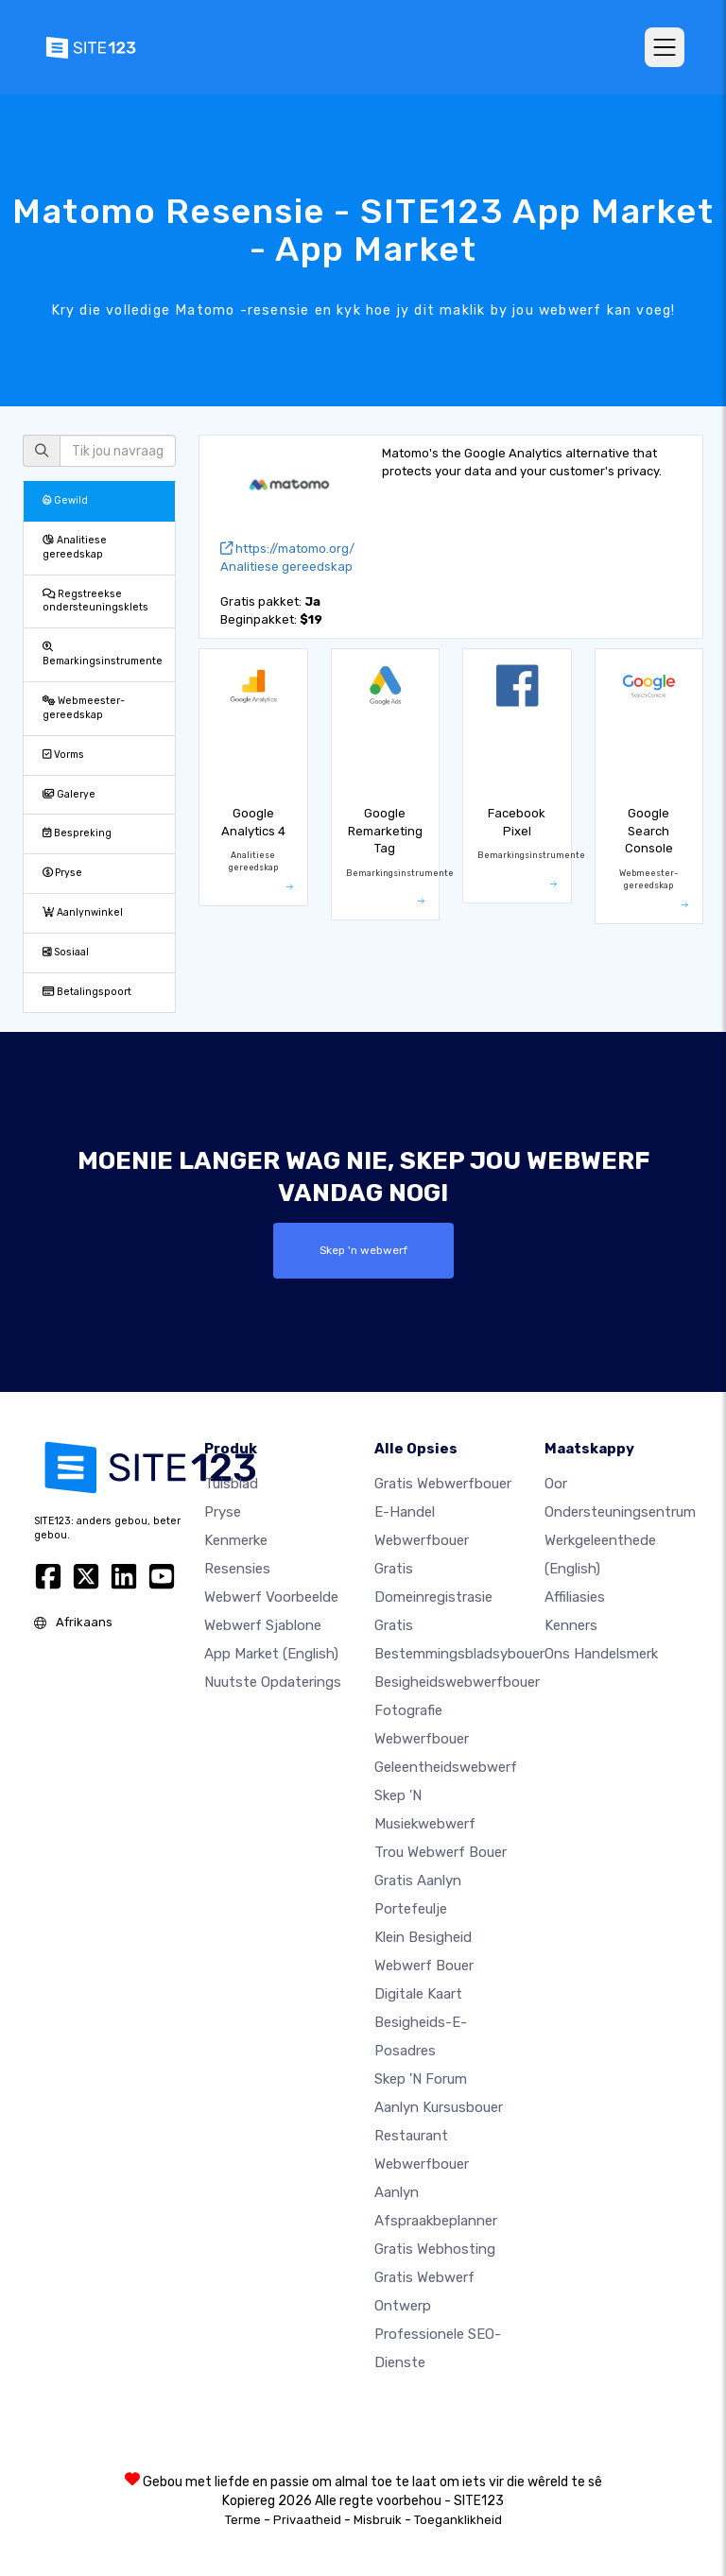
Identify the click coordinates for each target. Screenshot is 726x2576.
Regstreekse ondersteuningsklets (95, 601)
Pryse (62, 873)
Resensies (237, 1567)
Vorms (63, 754)
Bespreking (77, 833)
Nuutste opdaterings (272, 1681)
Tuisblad (231, 1482)
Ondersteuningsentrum (620, 1511)
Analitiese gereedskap (75, 547)
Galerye (69, 794)
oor (555, 1482)
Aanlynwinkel (83, 912)
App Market (271, 1652)
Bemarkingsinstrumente (103, 655)
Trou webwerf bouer (440, 1851)
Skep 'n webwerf (363, 1250)
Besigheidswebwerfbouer (457, 1681)
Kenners (570, 1624)
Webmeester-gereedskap (84, 708)
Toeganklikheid (458, 2519)
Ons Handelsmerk (601, 1652)
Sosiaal (66, 952)
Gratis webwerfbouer (442, 1482)
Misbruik (378, 2519)
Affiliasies (574, 1596)
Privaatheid (307, 2519)
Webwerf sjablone (262, 1624)
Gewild (65, 500)
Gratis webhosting (434, 2248)
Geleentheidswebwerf (445, 1766)
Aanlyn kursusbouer (438, 2106)
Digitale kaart (418, 1992)
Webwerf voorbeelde (271, 1596)
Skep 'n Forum (420, 2078)
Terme (243, 2519)
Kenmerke (236, 1539)
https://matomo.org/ (287, 548)
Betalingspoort (87, 992)
